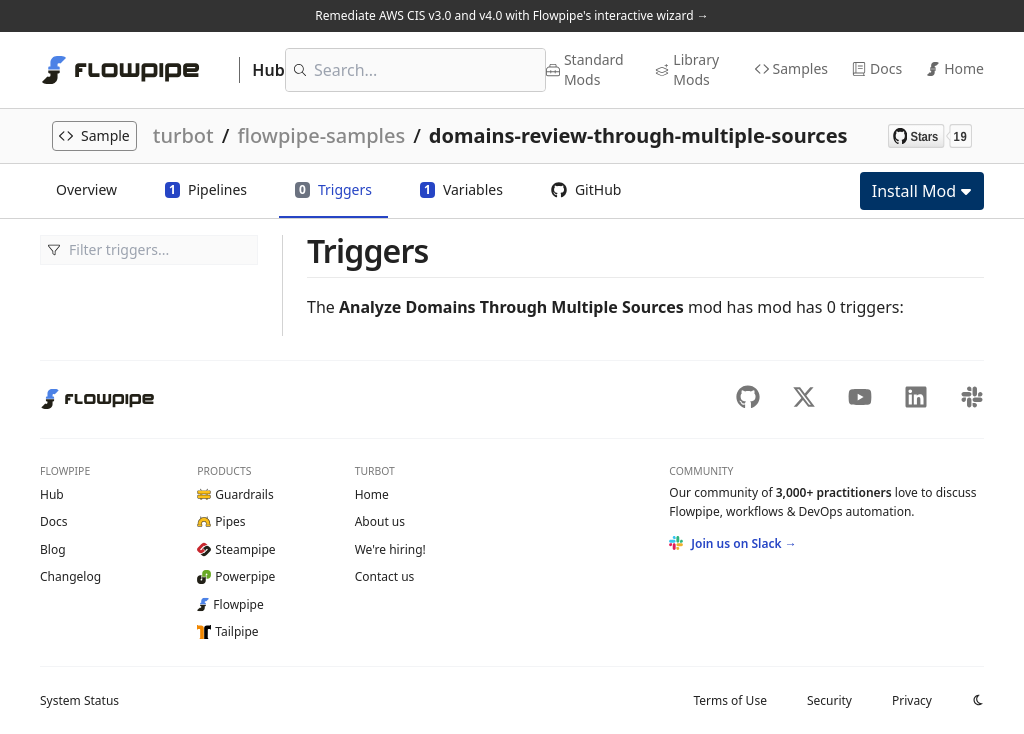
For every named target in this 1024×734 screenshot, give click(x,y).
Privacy (912, 700)
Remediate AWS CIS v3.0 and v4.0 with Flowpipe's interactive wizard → (511, 15)
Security (829, 700)
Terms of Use (729, 700)
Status (79, 700)
